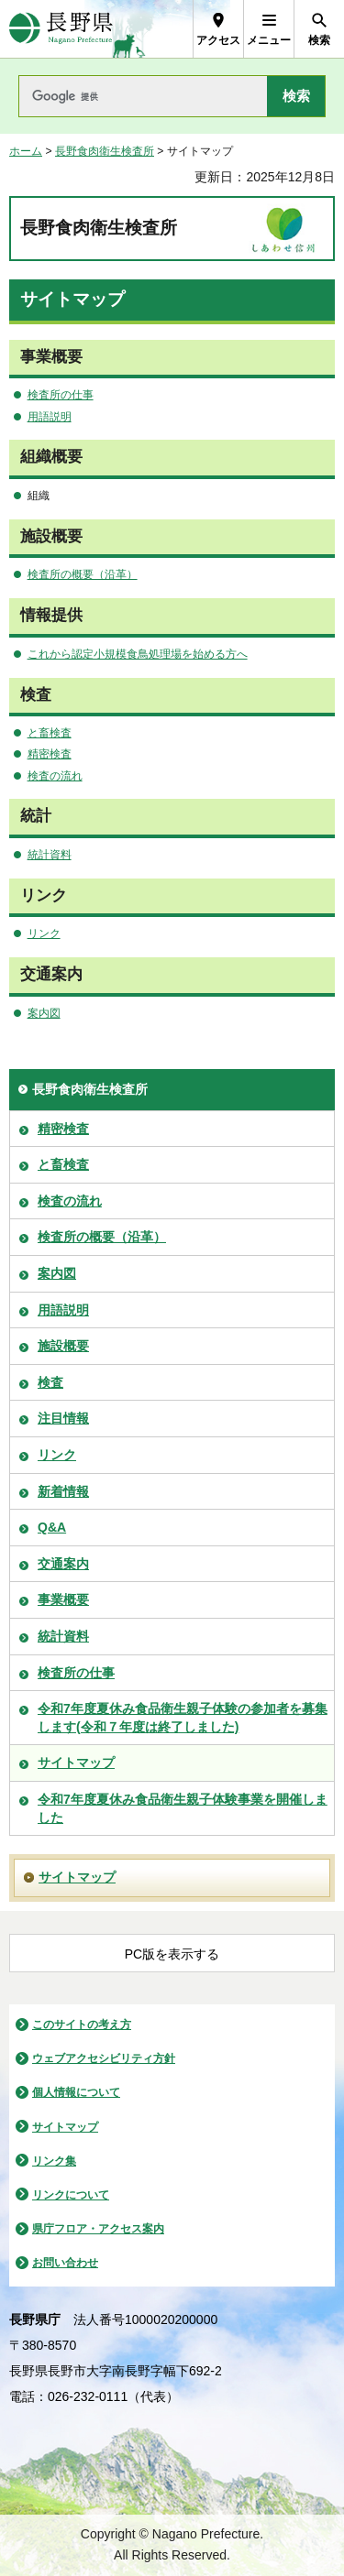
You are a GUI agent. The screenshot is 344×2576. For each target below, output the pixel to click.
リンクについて (70, 2195)
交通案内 (63, 1563)
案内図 (44, 1013)
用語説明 (50, 416)
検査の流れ (55, 776)
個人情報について (76, 2092)
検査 (50, 1382)
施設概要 (63, 1345)
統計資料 (50, 854)
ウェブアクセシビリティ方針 (103, 2058)
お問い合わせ (65, 2262)
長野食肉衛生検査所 (104, 151)
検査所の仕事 (61, 394)
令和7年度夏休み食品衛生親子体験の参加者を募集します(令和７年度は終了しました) (182, 1717)
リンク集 (54, 2161)
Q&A (52, 1527)
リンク (44, 933)
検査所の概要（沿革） (83, 574)
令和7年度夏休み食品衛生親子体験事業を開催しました (182, 1808)
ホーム (25, 151)
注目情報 (63, 1418)
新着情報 (63, 1491)
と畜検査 (50, 732)
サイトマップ (76, 1762)
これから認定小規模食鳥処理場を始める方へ (138, 654)
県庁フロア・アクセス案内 (98, 2228)
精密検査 (50, 754)
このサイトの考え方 (81, 2024)
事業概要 (63, 1599)
